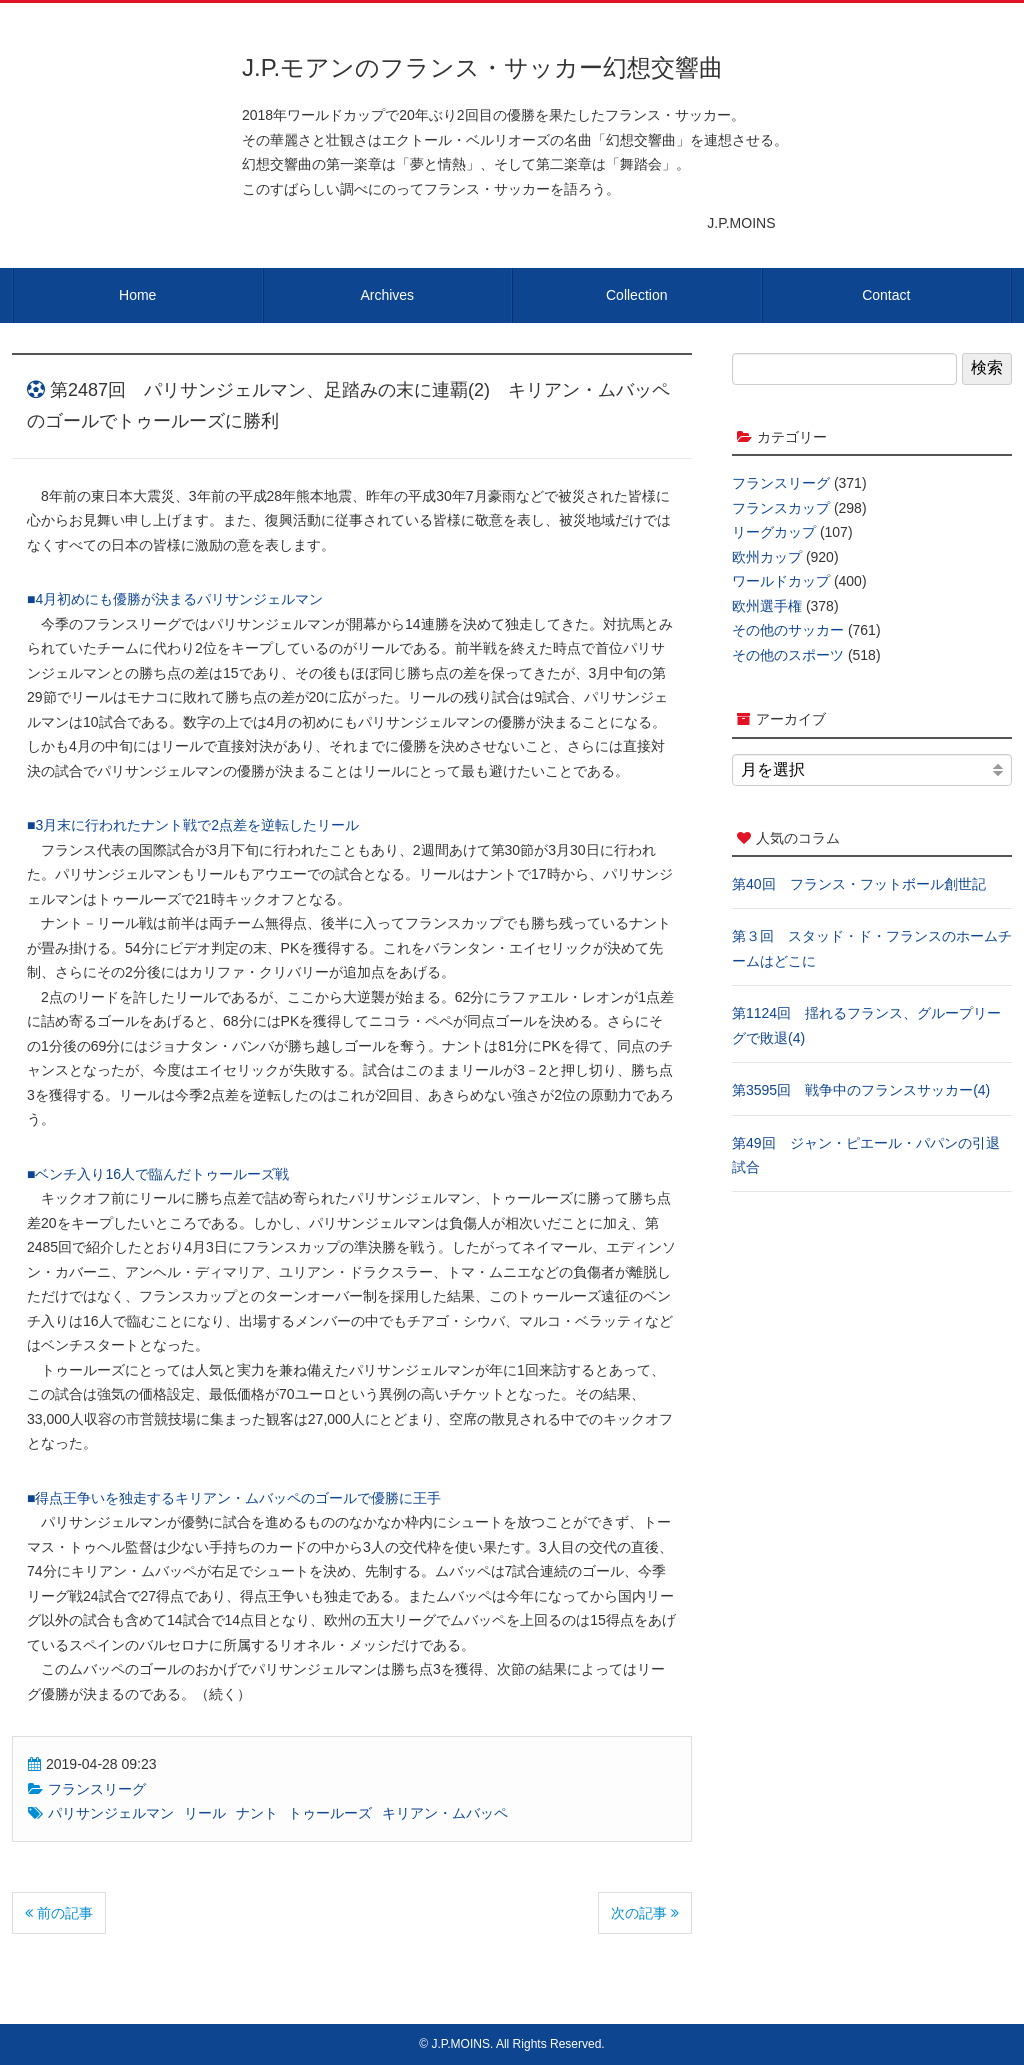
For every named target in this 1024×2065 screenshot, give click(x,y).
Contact (886, 295)
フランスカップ (781, 508)
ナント (257, 1813)
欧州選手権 (767, 606)
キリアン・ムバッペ (445, 1813)
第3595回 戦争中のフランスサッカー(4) (861, 1090)
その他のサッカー (788, 630)
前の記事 (59, 1913)
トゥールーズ (330, 1813)
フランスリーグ (97, 1789)
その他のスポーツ (788, 655)
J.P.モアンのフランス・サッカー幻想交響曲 (482, 67)
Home (137, 295)
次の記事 (645, 1913)
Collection (636, 295)
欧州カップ (767, 557)
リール (205, 1813)
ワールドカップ (781, 581)
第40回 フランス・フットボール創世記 (859, 884)
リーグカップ (774, 532)
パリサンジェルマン (111, 1813)
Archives (387, 295)
